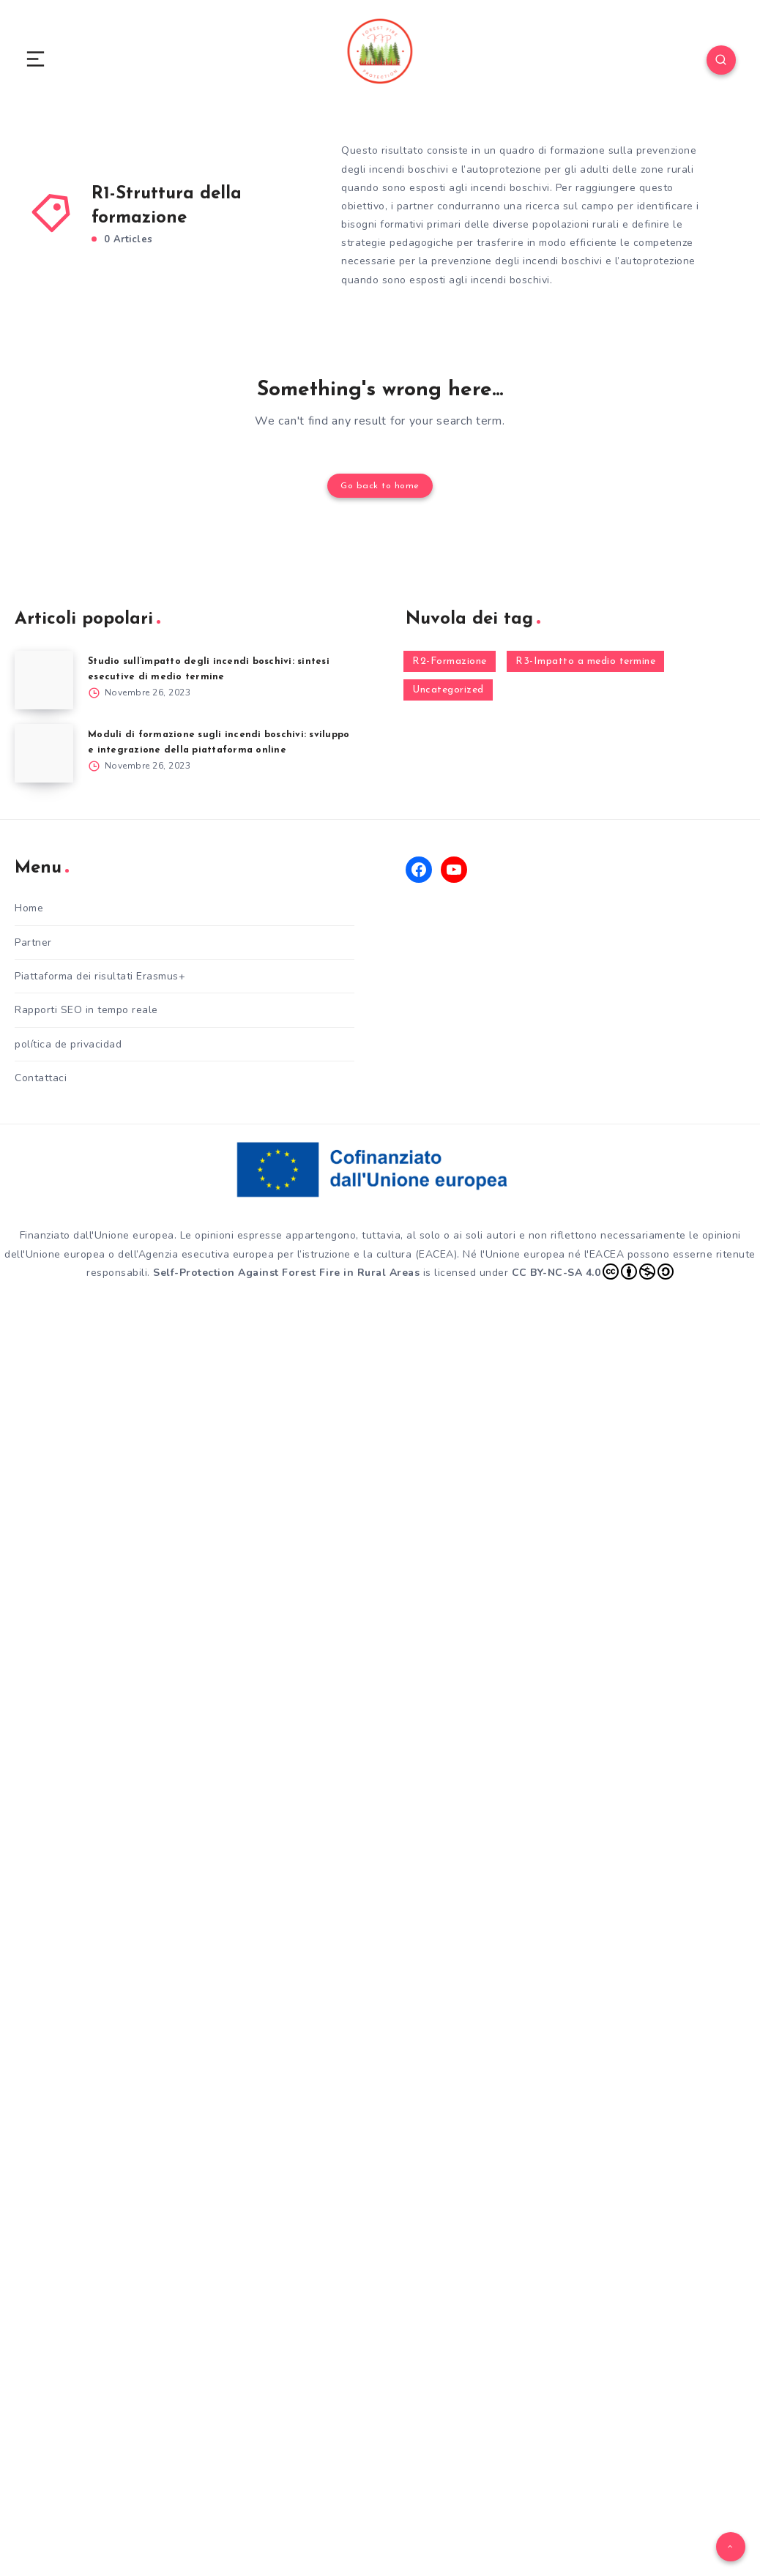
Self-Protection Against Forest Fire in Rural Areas (286, 1270)
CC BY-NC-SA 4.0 (593, 1270)
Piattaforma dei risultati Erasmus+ (100, 975)
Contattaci (41, 1076)
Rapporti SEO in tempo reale (86, 1008)
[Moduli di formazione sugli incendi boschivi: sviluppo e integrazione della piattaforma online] (44, 752)
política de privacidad (68, 1043)
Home (29, 907)
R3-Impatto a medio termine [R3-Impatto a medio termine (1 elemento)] (585, 659)
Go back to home (380, 484)
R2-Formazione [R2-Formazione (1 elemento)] (449, 659)
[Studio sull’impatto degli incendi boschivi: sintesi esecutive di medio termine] (44, 678)
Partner (33, 941)
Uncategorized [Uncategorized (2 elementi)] (448, 688)
